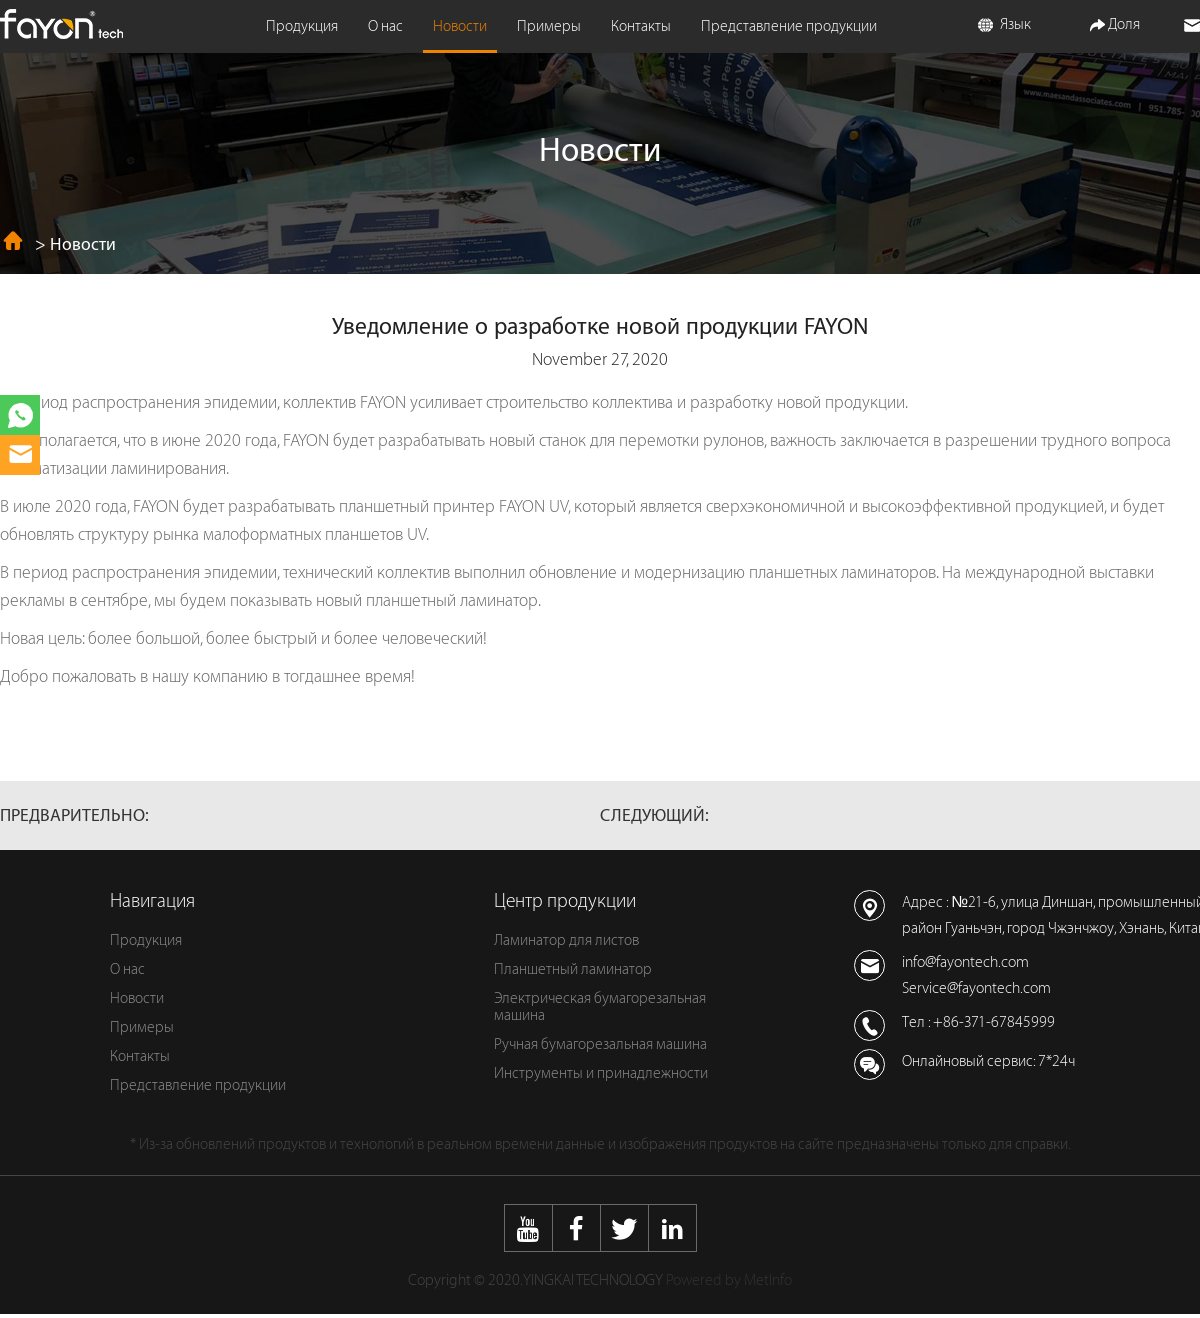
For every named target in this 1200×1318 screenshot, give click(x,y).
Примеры (549, 26)
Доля (1115, 24)
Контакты (641, 26)
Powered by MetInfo (729, 1280)
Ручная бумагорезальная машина (600, 1044)
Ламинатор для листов (566, 940)
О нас (385, 26)
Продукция (302, 26)
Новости (460, 26)
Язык (1004, 24)
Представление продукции (789, 26)
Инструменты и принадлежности (601, 1073)
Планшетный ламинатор (573, 969)
